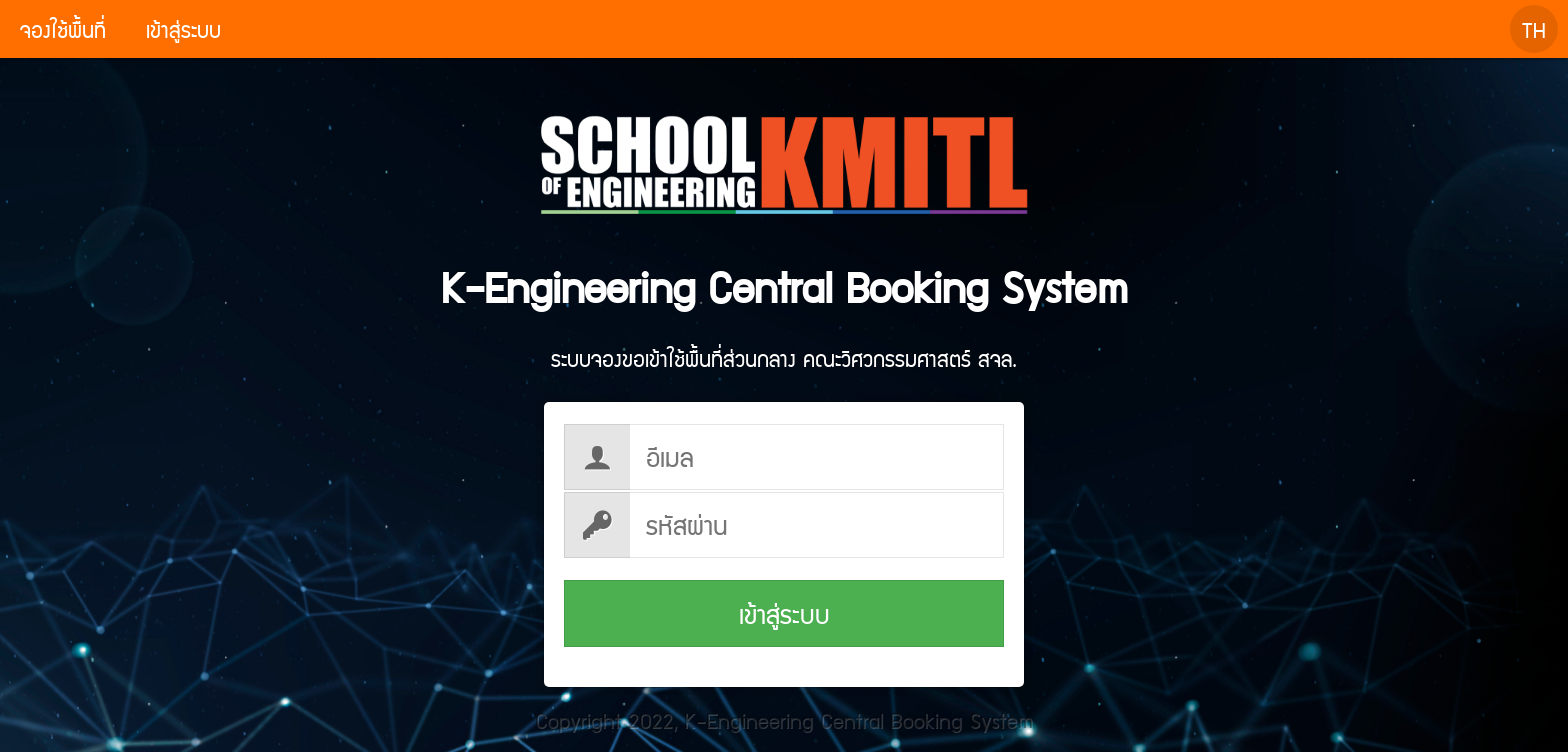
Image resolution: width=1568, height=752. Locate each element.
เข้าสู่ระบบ (784, 613)
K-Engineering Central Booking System (784, 207)
